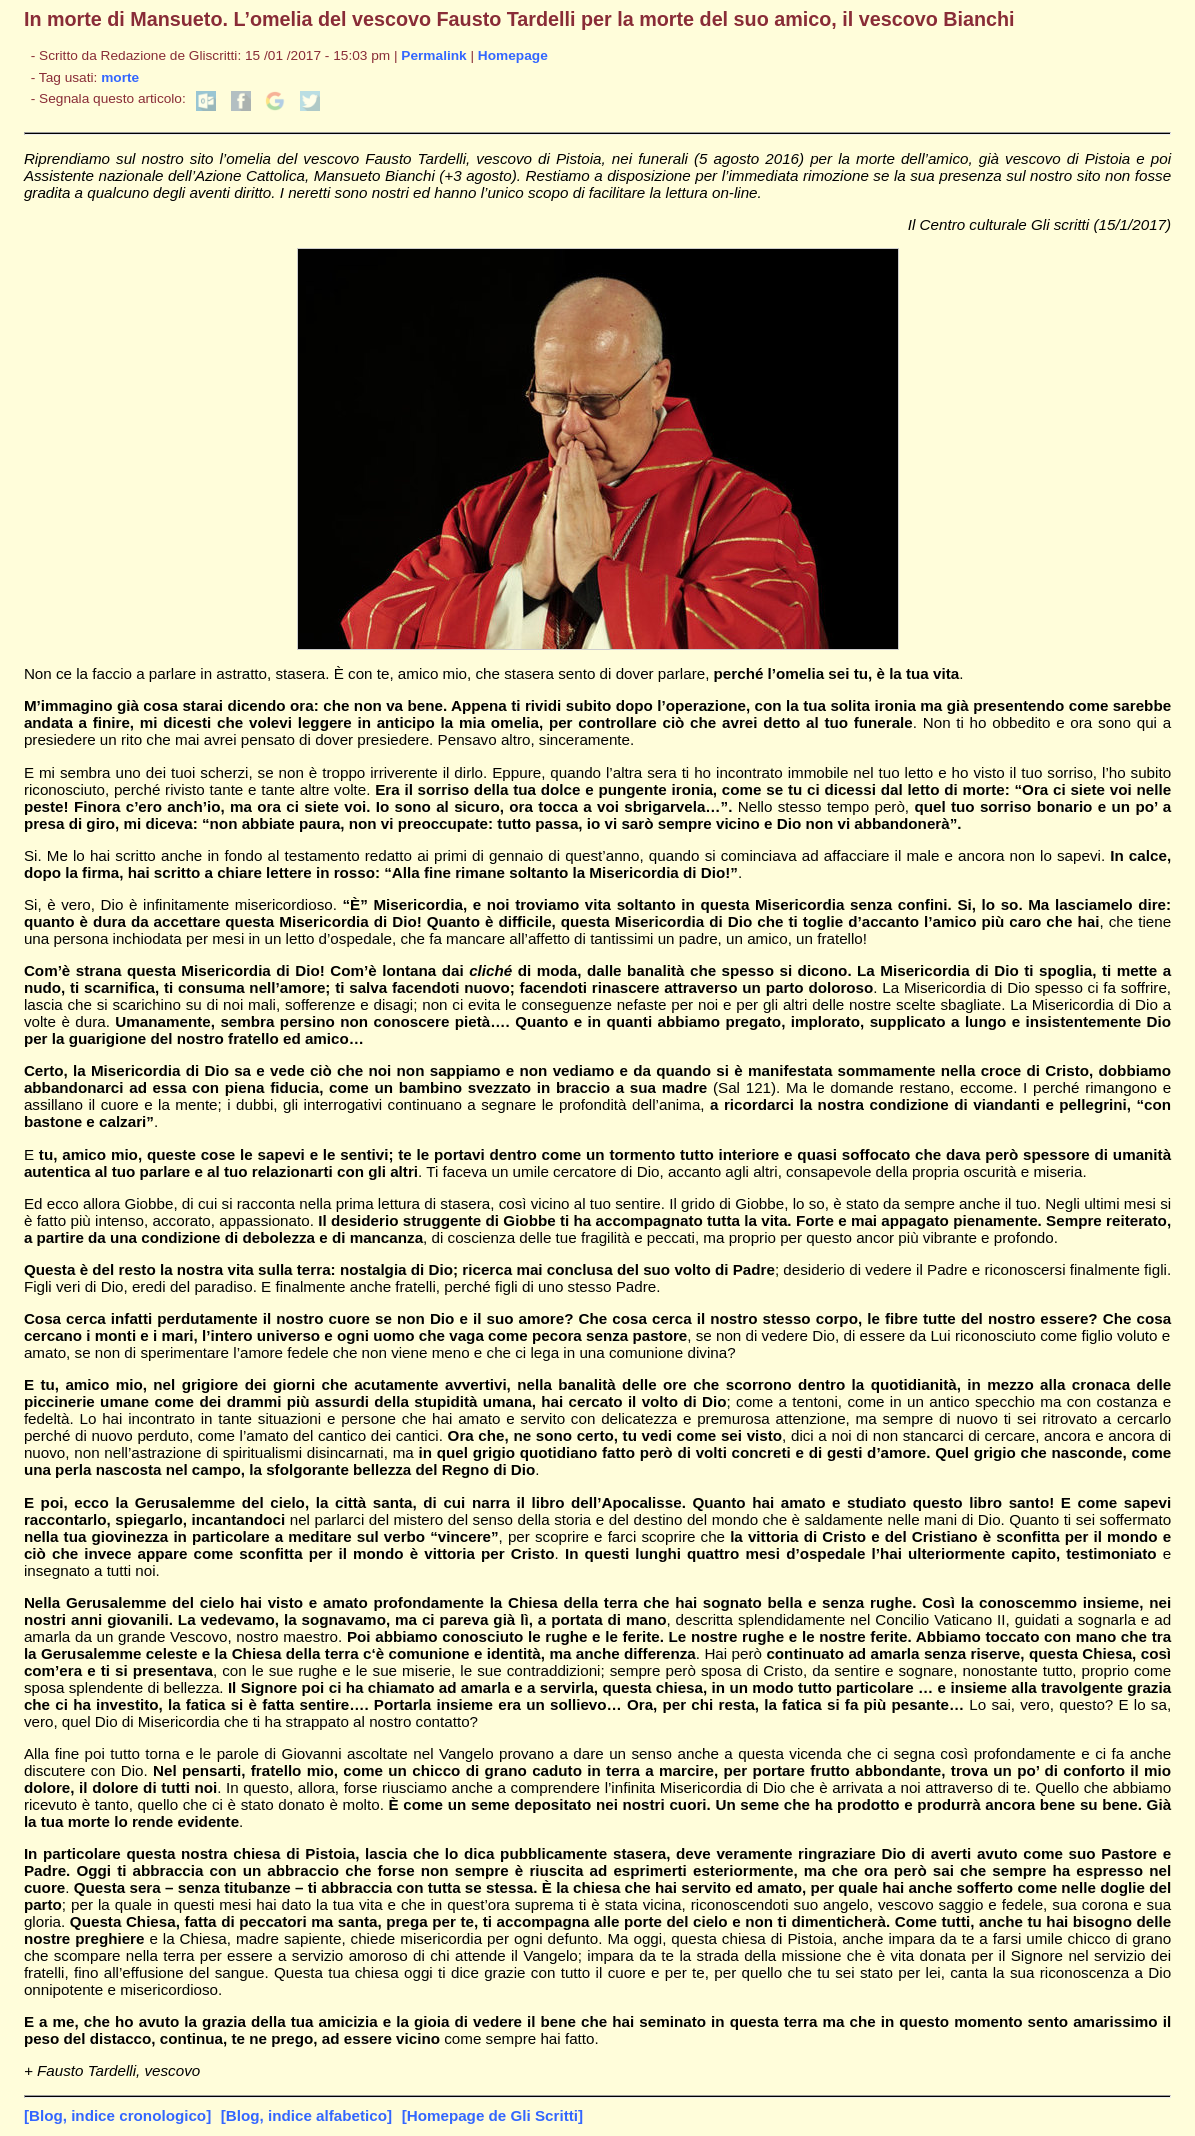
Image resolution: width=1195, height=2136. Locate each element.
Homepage (513, 55)
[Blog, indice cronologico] (117, 2115)
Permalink (433, 55)
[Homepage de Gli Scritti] (492, 2115)
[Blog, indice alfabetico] (306, 2115)
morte (120, 77)
